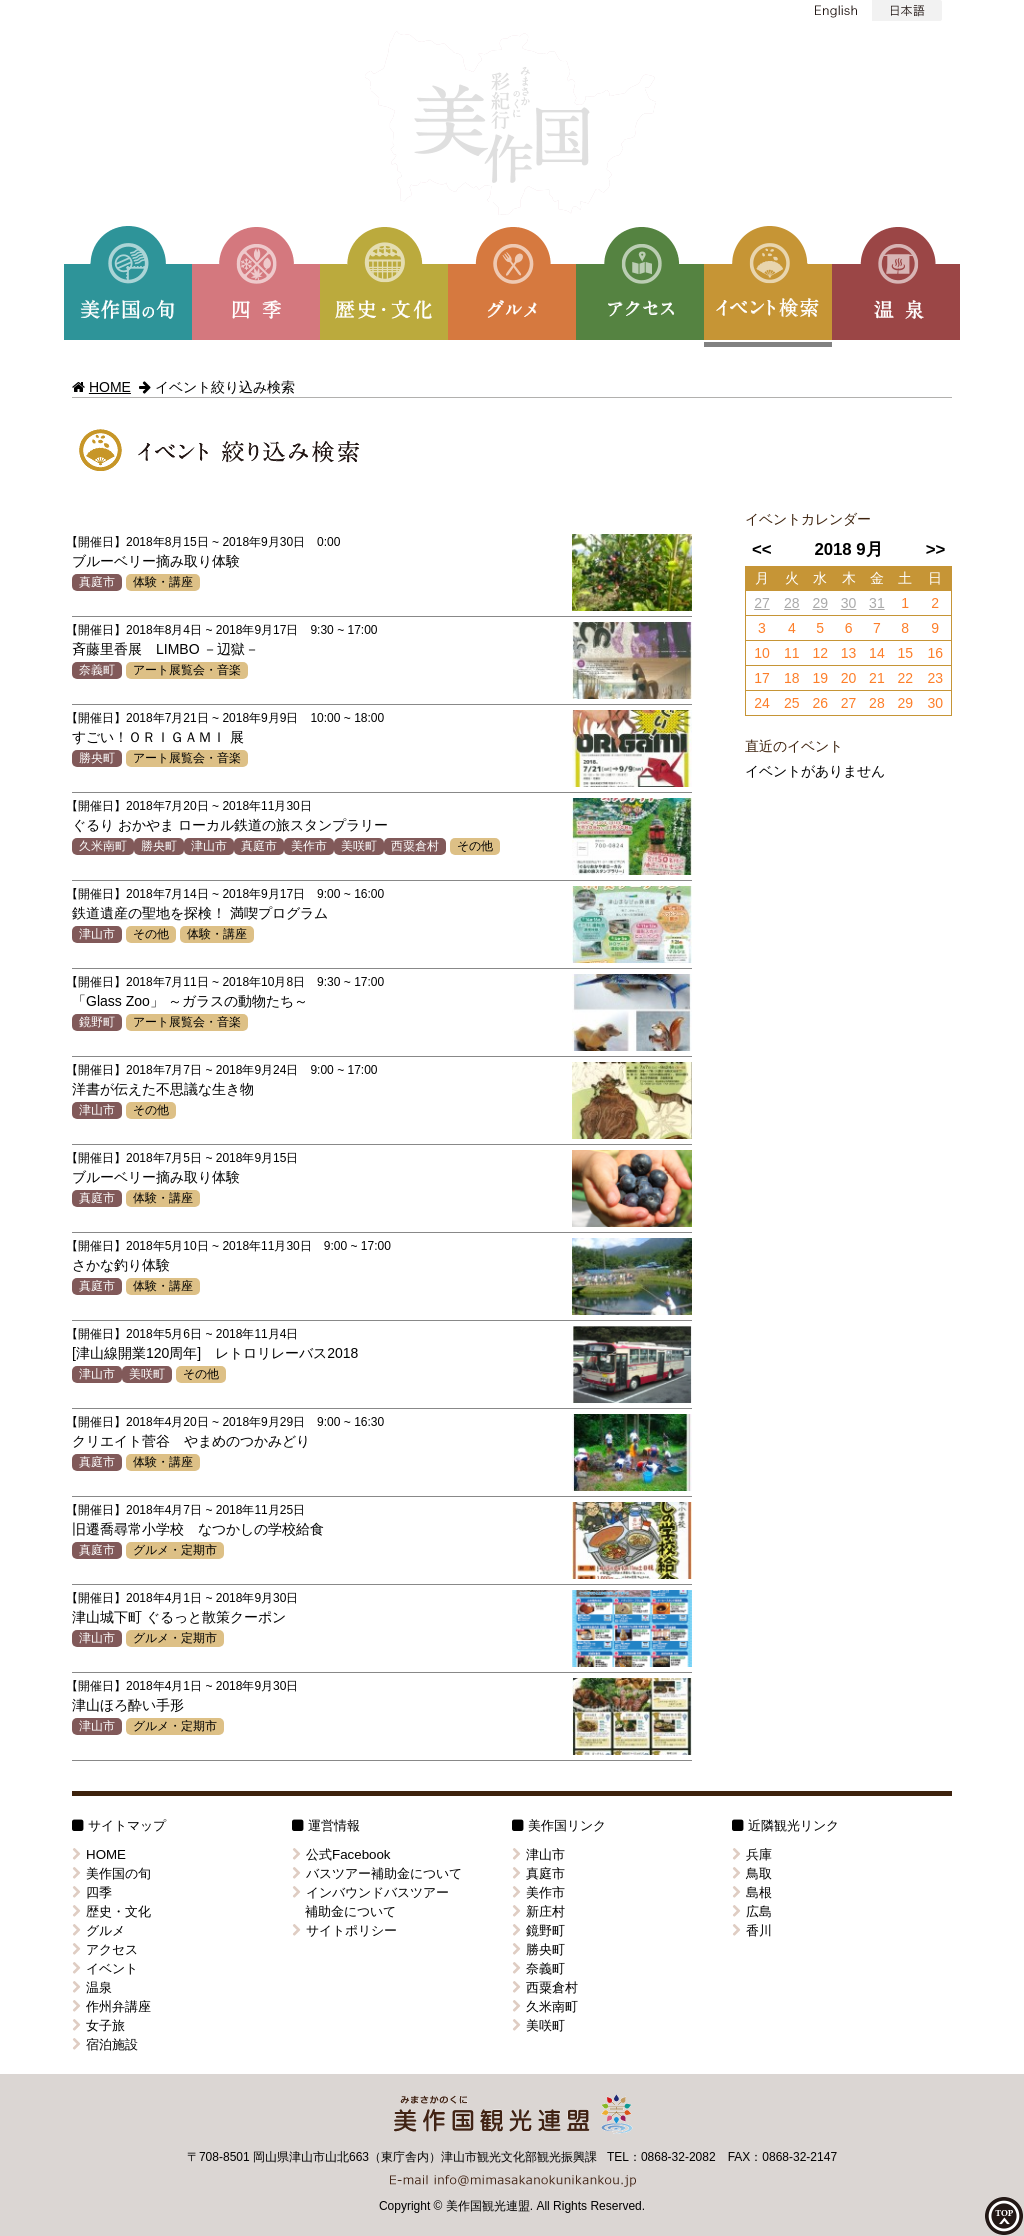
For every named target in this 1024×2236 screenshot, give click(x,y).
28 (792, 603)
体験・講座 (163, 582)
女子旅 (98, 2025)
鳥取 (752, 1873)
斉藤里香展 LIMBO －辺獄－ (165, 649)
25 (792, 703)
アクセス (105, 1949)
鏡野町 (97, 1022)
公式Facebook (341, 1854)
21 (877, 678)
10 (762, 653)
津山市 (209, 846)
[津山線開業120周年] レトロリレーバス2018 (215, 1353)
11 (792, 653)
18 (792, 678)
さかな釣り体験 (121, 1265)
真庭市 (97, 582)
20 (849, 678)
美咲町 (359, 846)
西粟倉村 (415, 846)
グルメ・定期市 (175, 1550)
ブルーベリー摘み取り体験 (156, 561)
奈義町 (97, 670)
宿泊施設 (105, 2044)
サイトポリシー (344, 1930)
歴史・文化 (111, 1911)
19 (820, 678)
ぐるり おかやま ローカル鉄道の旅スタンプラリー (230, 825)
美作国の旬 (111, 1873)
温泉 (92, 1987)
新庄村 (538, 1911)
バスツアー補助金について (377, 1873)
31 (877, 603)
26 (820, 703)
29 (820, 603)
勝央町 (97, 758)
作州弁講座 (111, 2006)
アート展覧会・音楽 (187, 670)
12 (820, 653)
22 (905, 678)
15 (905, 653)
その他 (475, 846)
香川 (752, 1930)
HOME (110, 387)
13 (849, 653)
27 (762, 603)
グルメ (98, 1930)
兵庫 (752, 1854)
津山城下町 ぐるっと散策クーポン (179, 1617)
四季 (92, 1892)
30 (849, 603)
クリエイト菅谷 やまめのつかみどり (191, 1441)
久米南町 (103, 846)
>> (936, 549)
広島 (752, 1911)
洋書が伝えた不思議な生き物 (163, 1089)
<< (762, 549)
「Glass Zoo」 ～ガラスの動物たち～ (190, 1001)
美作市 (309, 846)
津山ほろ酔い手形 (128, 1705)
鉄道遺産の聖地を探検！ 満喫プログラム (200, 913)
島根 (752, 1892)
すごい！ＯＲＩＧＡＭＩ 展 (158, 737)
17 (762, 678)
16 (935, 653)
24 (762, 703)
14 (877, 653)
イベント (105, 1968)
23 (935, 678)
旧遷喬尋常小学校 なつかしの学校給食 (198, 1529)
